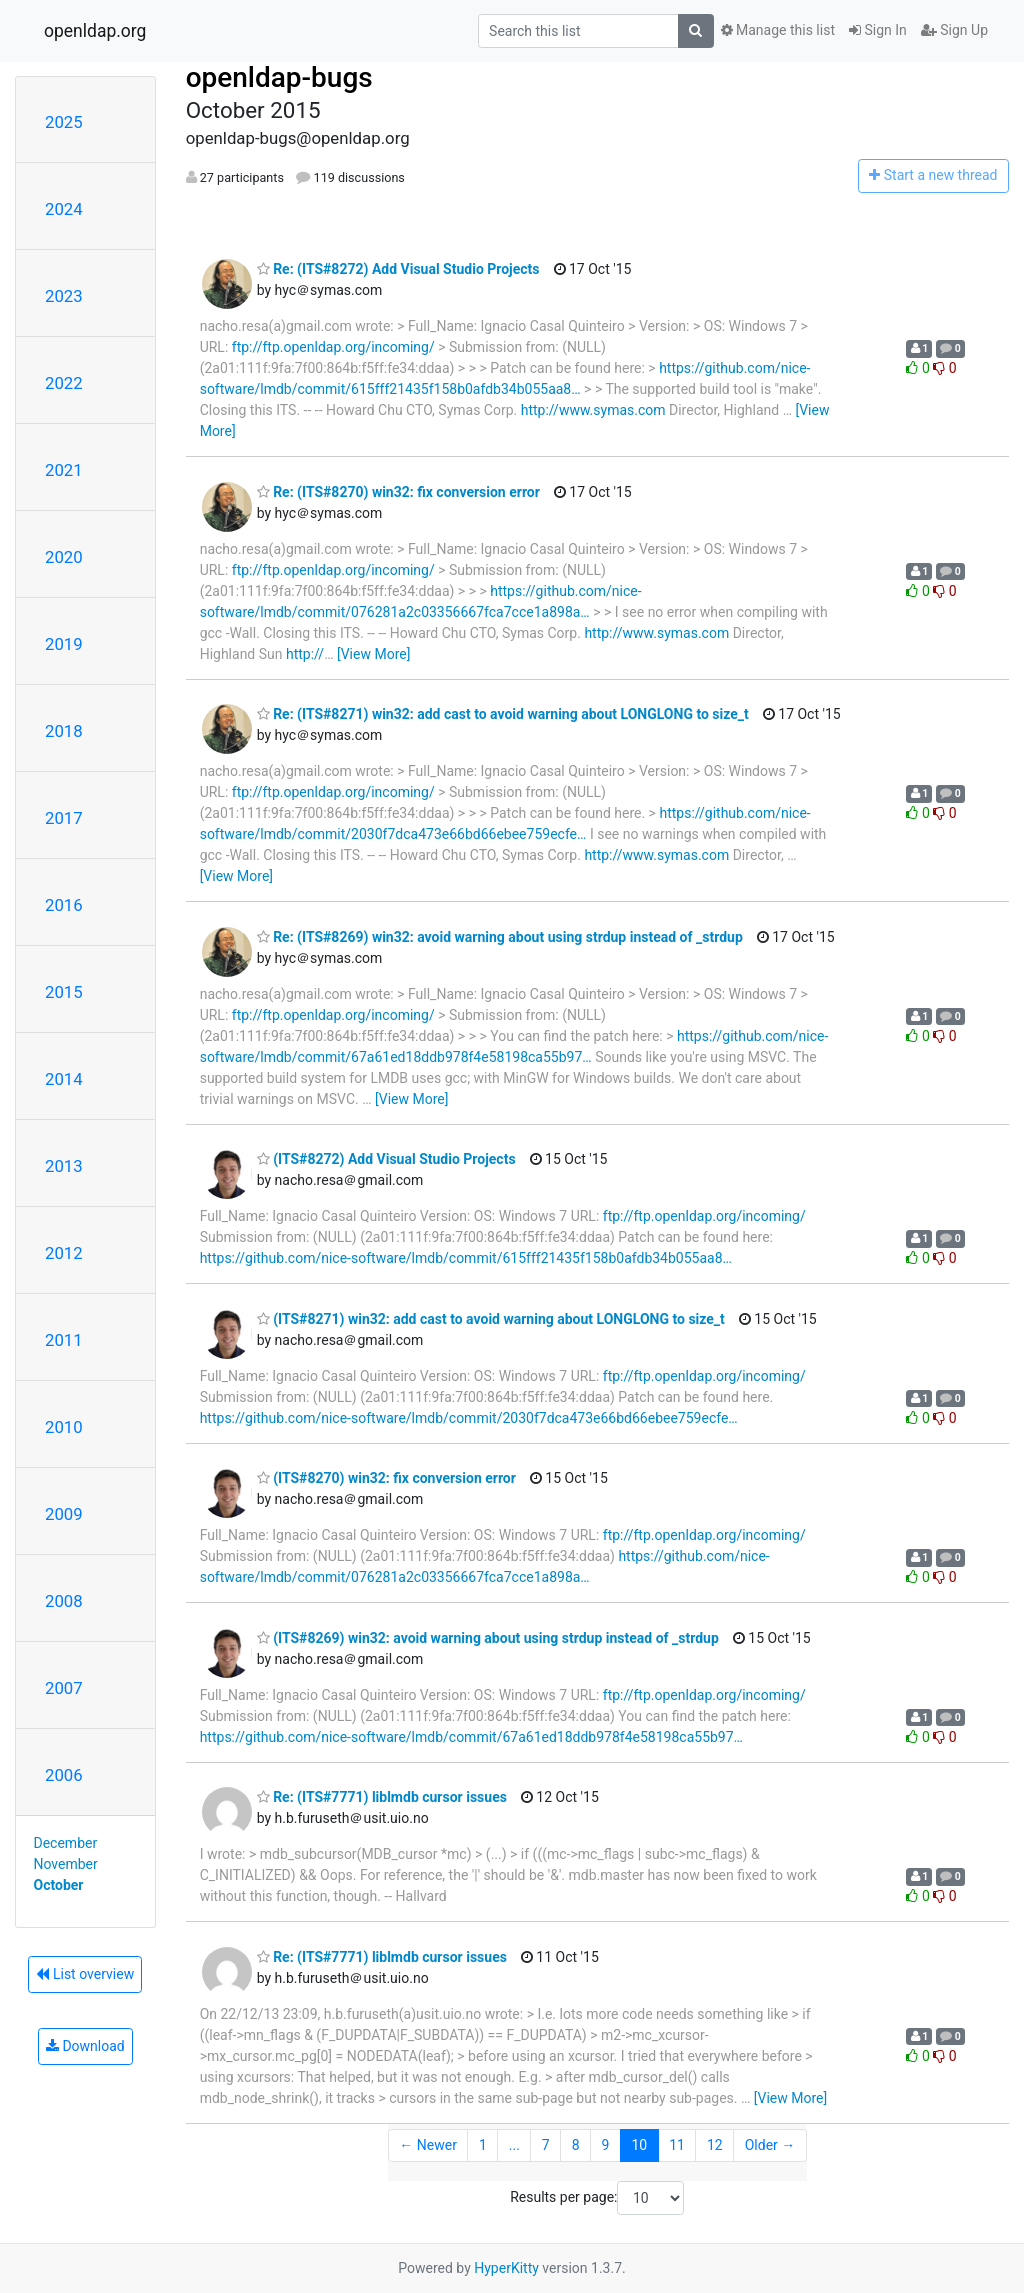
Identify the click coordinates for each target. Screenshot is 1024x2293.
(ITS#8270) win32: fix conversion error (386, 1478)
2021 (64, 470)
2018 (64, 731)
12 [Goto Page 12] (715, 2145)
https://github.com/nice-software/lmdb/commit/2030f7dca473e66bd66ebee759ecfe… (469, 1418)
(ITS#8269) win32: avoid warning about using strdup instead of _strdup (488, 1638)
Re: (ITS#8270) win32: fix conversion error (398, 492)
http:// (305, 654)
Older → (770, 2145)
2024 (64, 209)
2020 (64, 557)
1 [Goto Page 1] (483, 2145)
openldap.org (95, 31)
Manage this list (778, 30)
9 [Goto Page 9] (606, 2145)
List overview (85, 1974)
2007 (64, 1688)
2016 (64, 905)
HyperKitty (506, 2268)
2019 (64, 644)
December (66, 1843)
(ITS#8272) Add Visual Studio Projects (386, 1159)
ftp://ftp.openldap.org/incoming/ (333, 347)
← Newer (428, 2145)
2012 (64, 1253)
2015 (64, 992)
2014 (64, 1079)
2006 (64, 1775)
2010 (64, 1427)
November (66, 1864)
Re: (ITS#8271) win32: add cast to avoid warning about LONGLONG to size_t (503, 714)
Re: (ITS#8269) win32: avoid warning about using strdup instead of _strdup (500, 937)
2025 (64, 122)
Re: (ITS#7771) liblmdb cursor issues (382, 1797)
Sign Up (954, 30)
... (514, 2145)
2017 (64, 818)
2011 (64, 1340)
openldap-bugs (279, 77)
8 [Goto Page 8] (576, 2145)
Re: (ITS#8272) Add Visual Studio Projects (398, 269)
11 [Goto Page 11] (677, 2145)
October (59, 1885)
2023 (64, 296)
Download (85, 2046)
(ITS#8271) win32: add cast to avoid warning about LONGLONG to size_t (491, 1319)
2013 (64, 1166)
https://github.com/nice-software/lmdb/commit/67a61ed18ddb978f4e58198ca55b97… (471, 1737)
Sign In (878, 30)
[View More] (373, 654)
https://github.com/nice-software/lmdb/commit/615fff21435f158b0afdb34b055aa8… (466, 1258)
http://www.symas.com (593, 410)
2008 (64, 1601)
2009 (64, 1514)
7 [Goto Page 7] (546, 2145)
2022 (64, 383)
